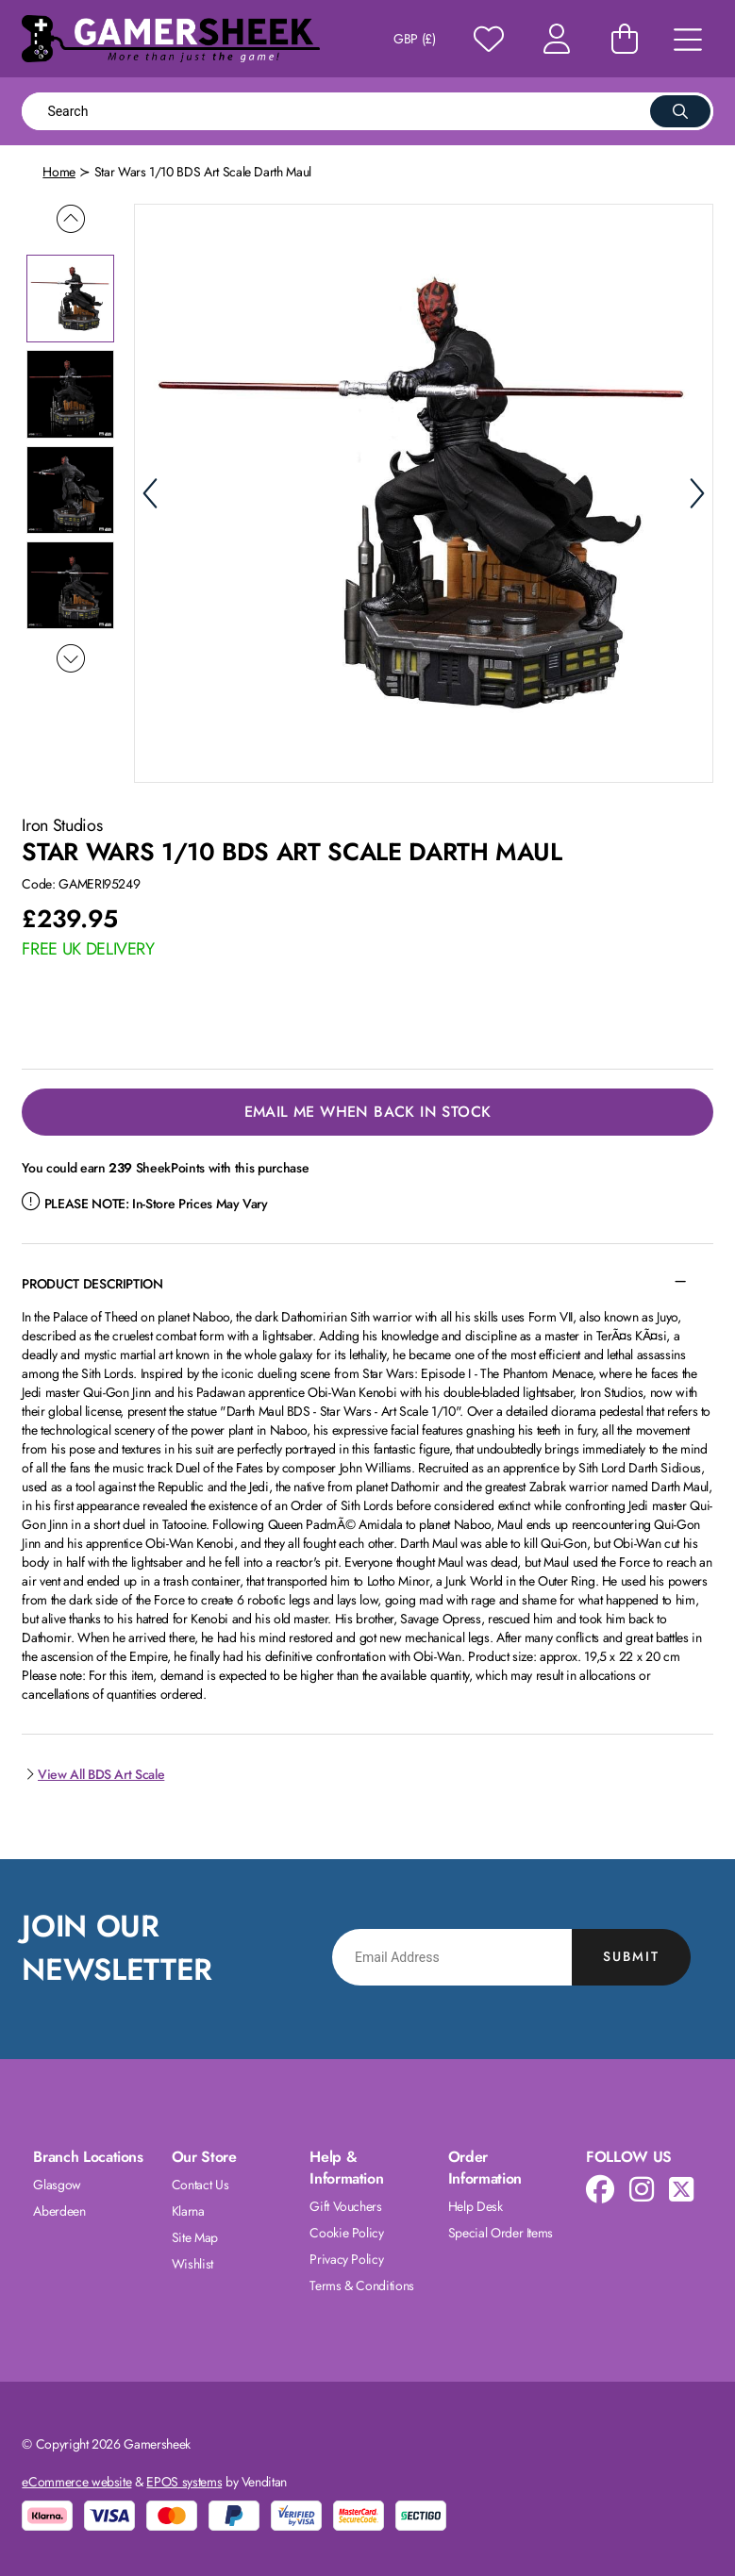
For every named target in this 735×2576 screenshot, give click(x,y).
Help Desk (475, 2206)
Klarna (188, 2211)
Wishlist (192, 2263)
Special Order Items (500, 2232)
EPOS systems (184, 2481)
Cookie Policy (346, 2232)
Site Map (195, 2237)
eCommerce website (76, 2481)
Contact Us (200, 2184)
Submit (631, 1956)
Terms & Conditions (361, 2285)
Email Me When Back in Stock (368, 1111)
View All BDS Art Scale (93, 1774)
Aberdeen (59, 2211)
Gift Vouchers (345, 2206)
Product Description (92, 1283)
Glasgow (57, 2184)
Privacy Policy (346, 2259)
